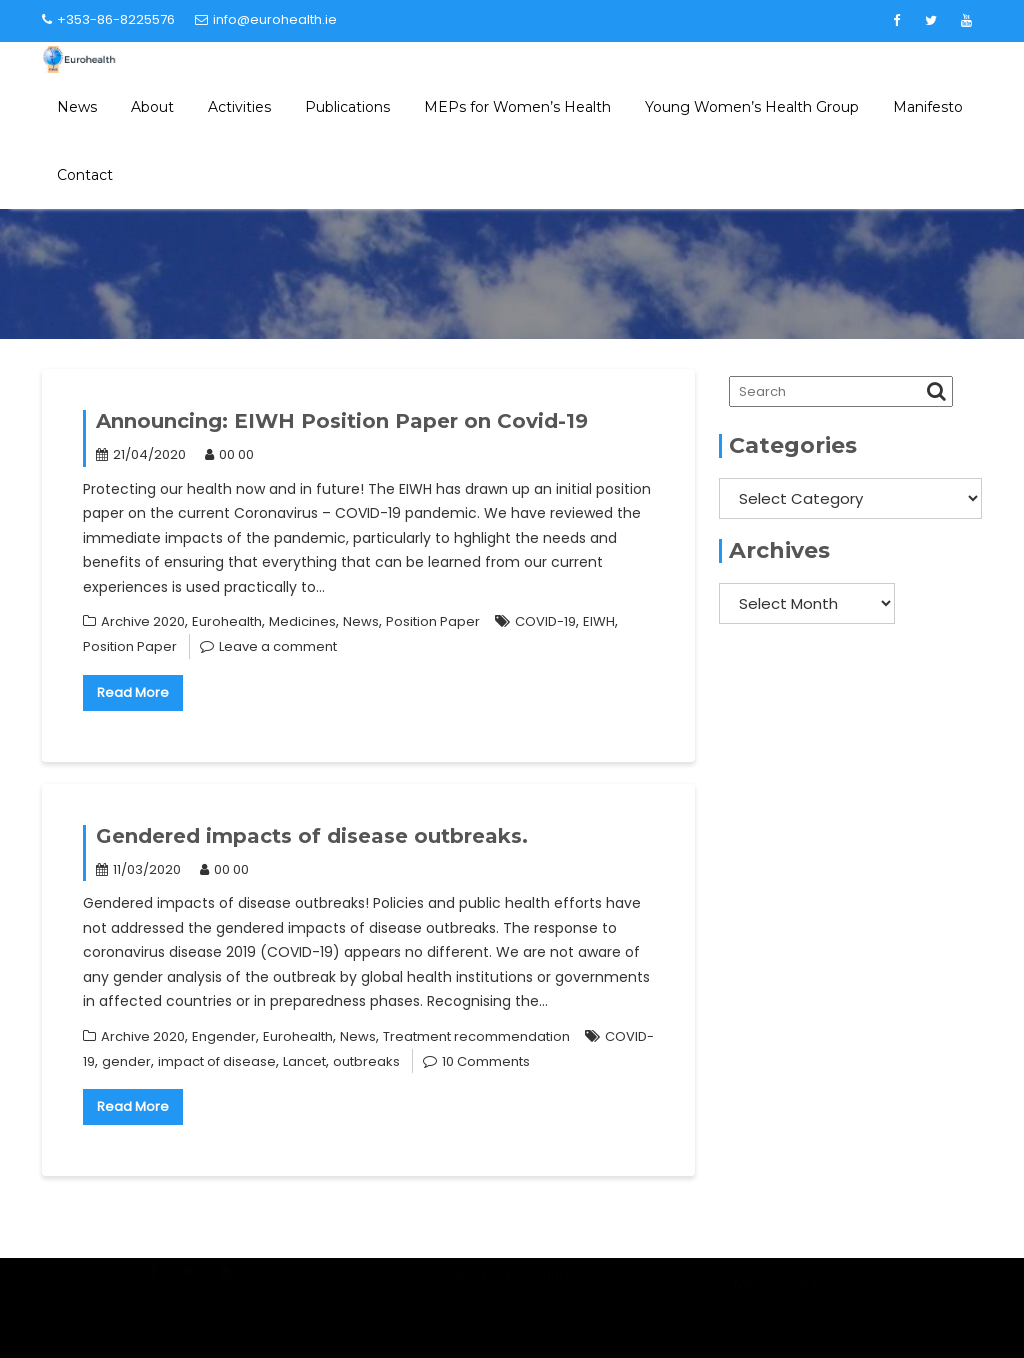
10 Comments (486, 1061)
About (152, 107)
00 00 (229, 454)
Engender (224, 1036)
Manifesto (928, 107)
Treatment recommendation (476, 1036)
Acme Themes (885, 1296)
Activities (239, 107)
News (77, 107)
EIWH (599, 621)
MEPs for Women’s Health (517, 107)
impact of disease (217, 1061)
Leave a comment (278, 646)
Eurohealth (227, 621)
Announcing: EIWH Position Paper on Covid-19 (342, 421)
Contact (85, 175)
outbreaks (366, 1061)
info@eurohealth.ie (266, 19)
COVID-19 (545, 621)
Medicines (302, 621)
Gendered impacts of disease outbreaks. (312, 836)
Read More (133, 692)
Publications (347, 107)
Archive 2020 (143, 621)
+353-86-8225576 (108, 19)
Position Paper (433, 621)
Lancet (304, 1061)
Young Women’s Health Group (752, 107)
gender (126, 1061)
